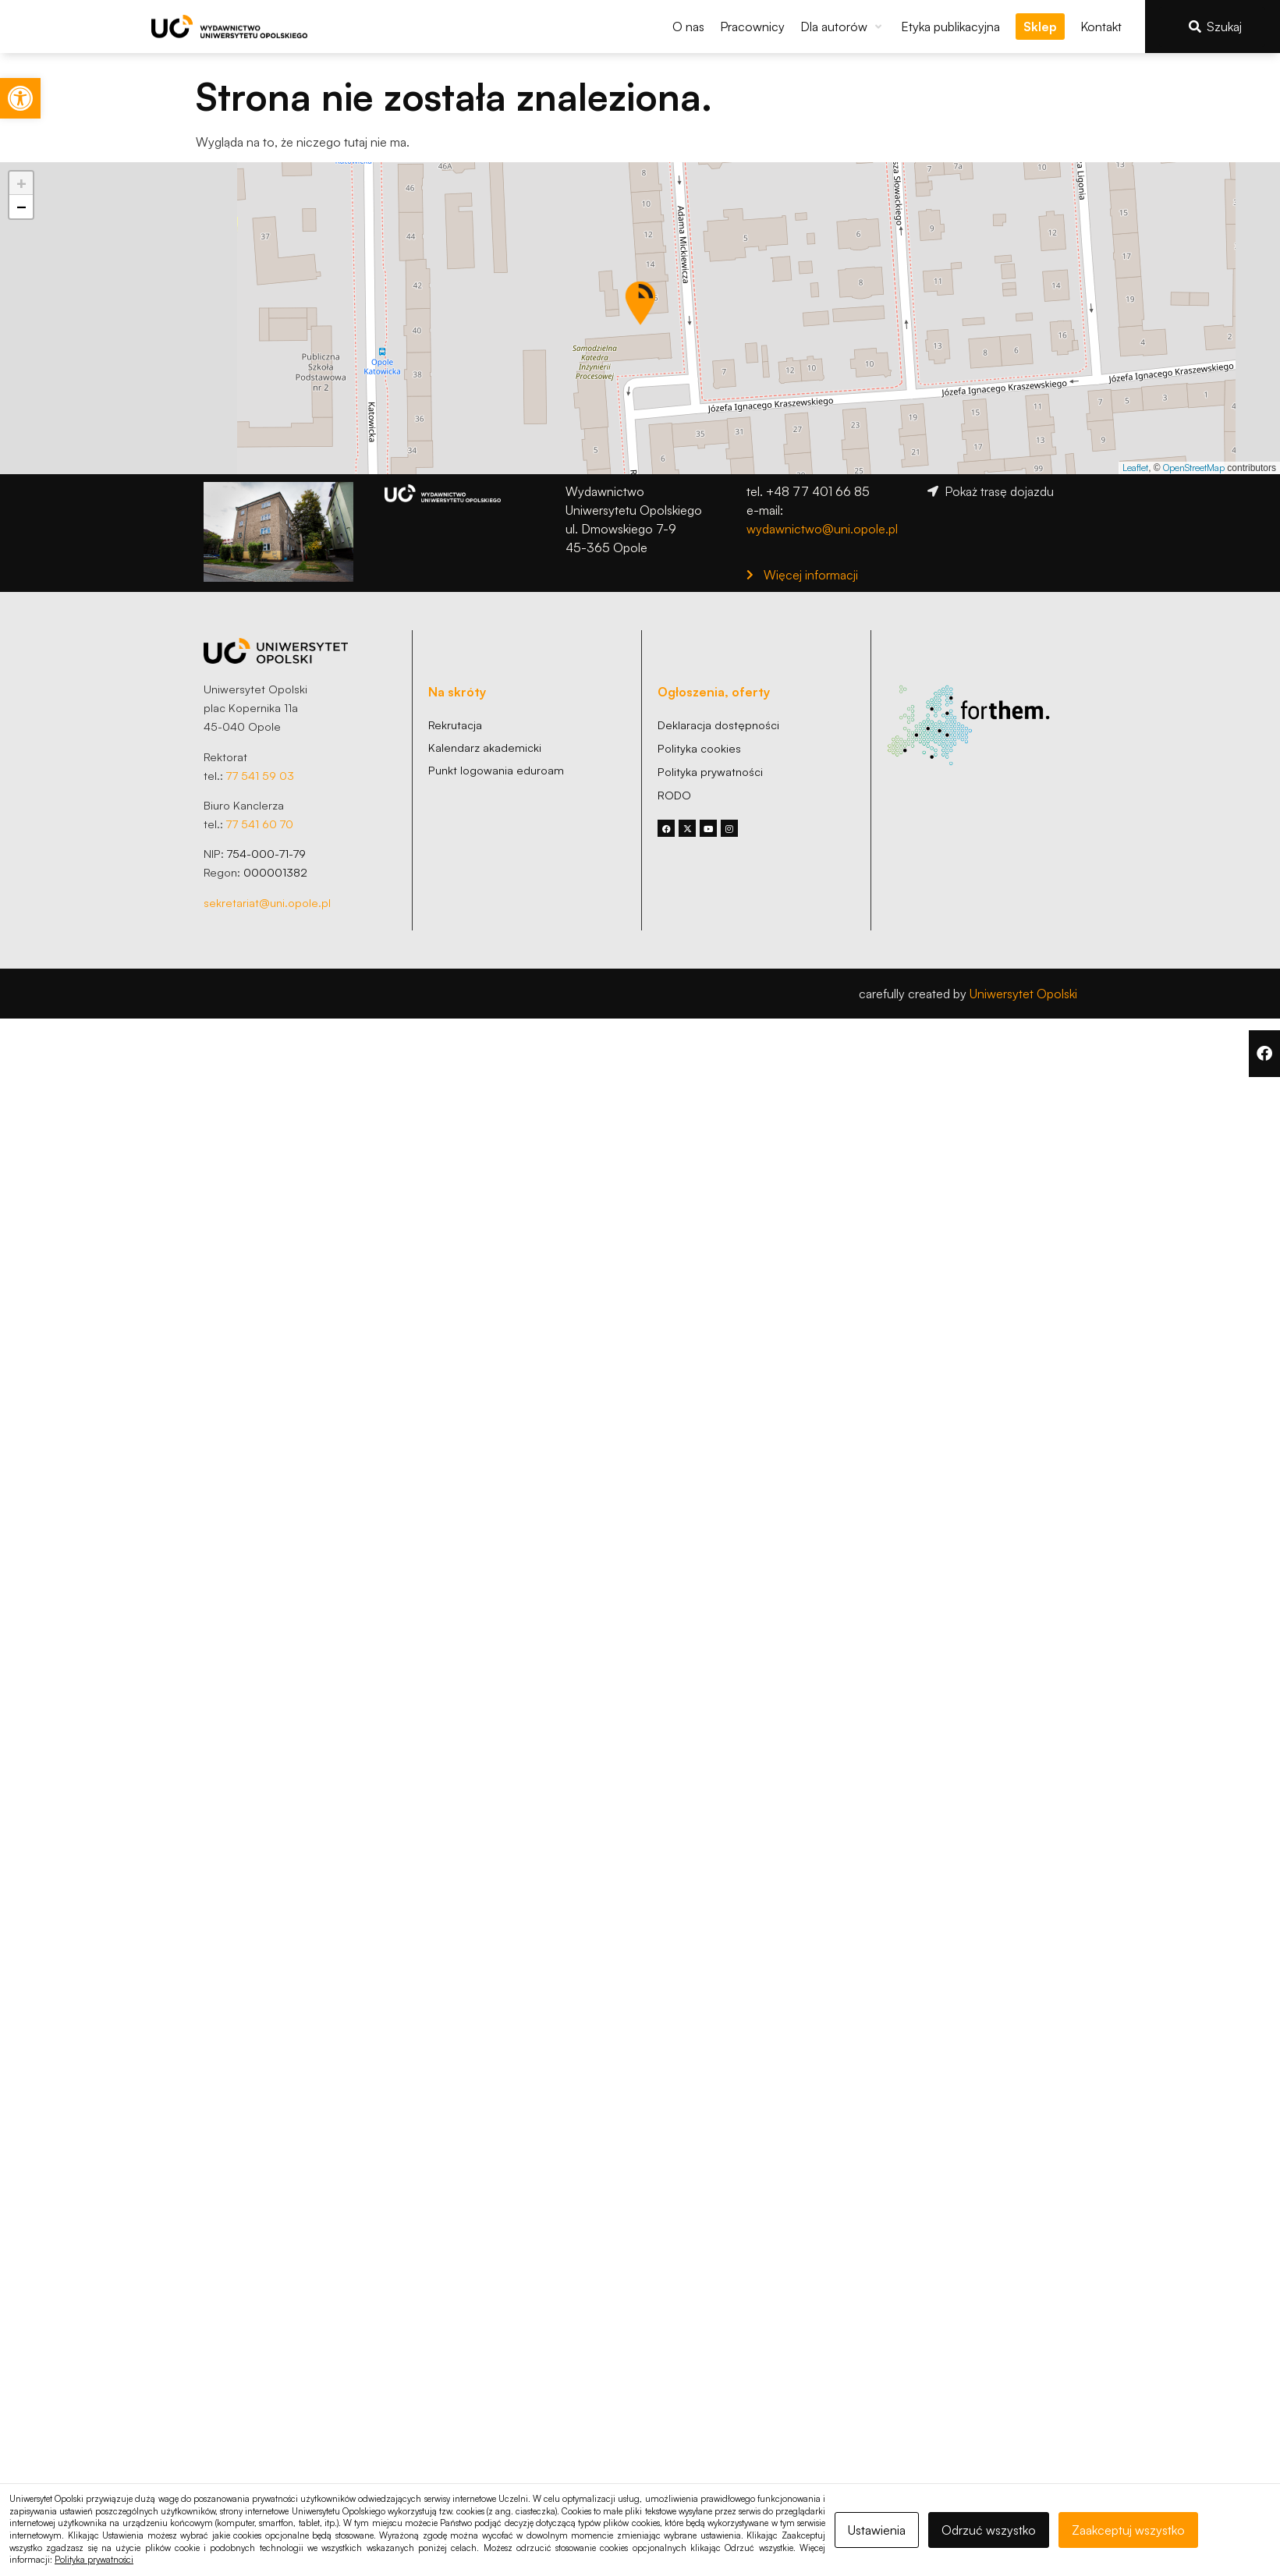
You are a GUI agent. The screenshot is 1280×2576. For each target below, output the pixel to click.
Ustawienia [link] (877, 2530)
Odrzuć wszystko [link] (988, 2530)
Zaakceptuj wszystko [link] (1128, 2530)
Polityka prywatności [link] (94, 2559)
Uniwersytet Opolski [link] (1023, 993)
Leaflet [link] (1135, 467)
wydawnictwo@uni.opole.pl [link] (822, 529)
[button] (842, 26)
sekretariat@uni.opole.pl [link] (267, 902)
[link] (20, 98)
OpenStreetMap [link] (1194, 467)
